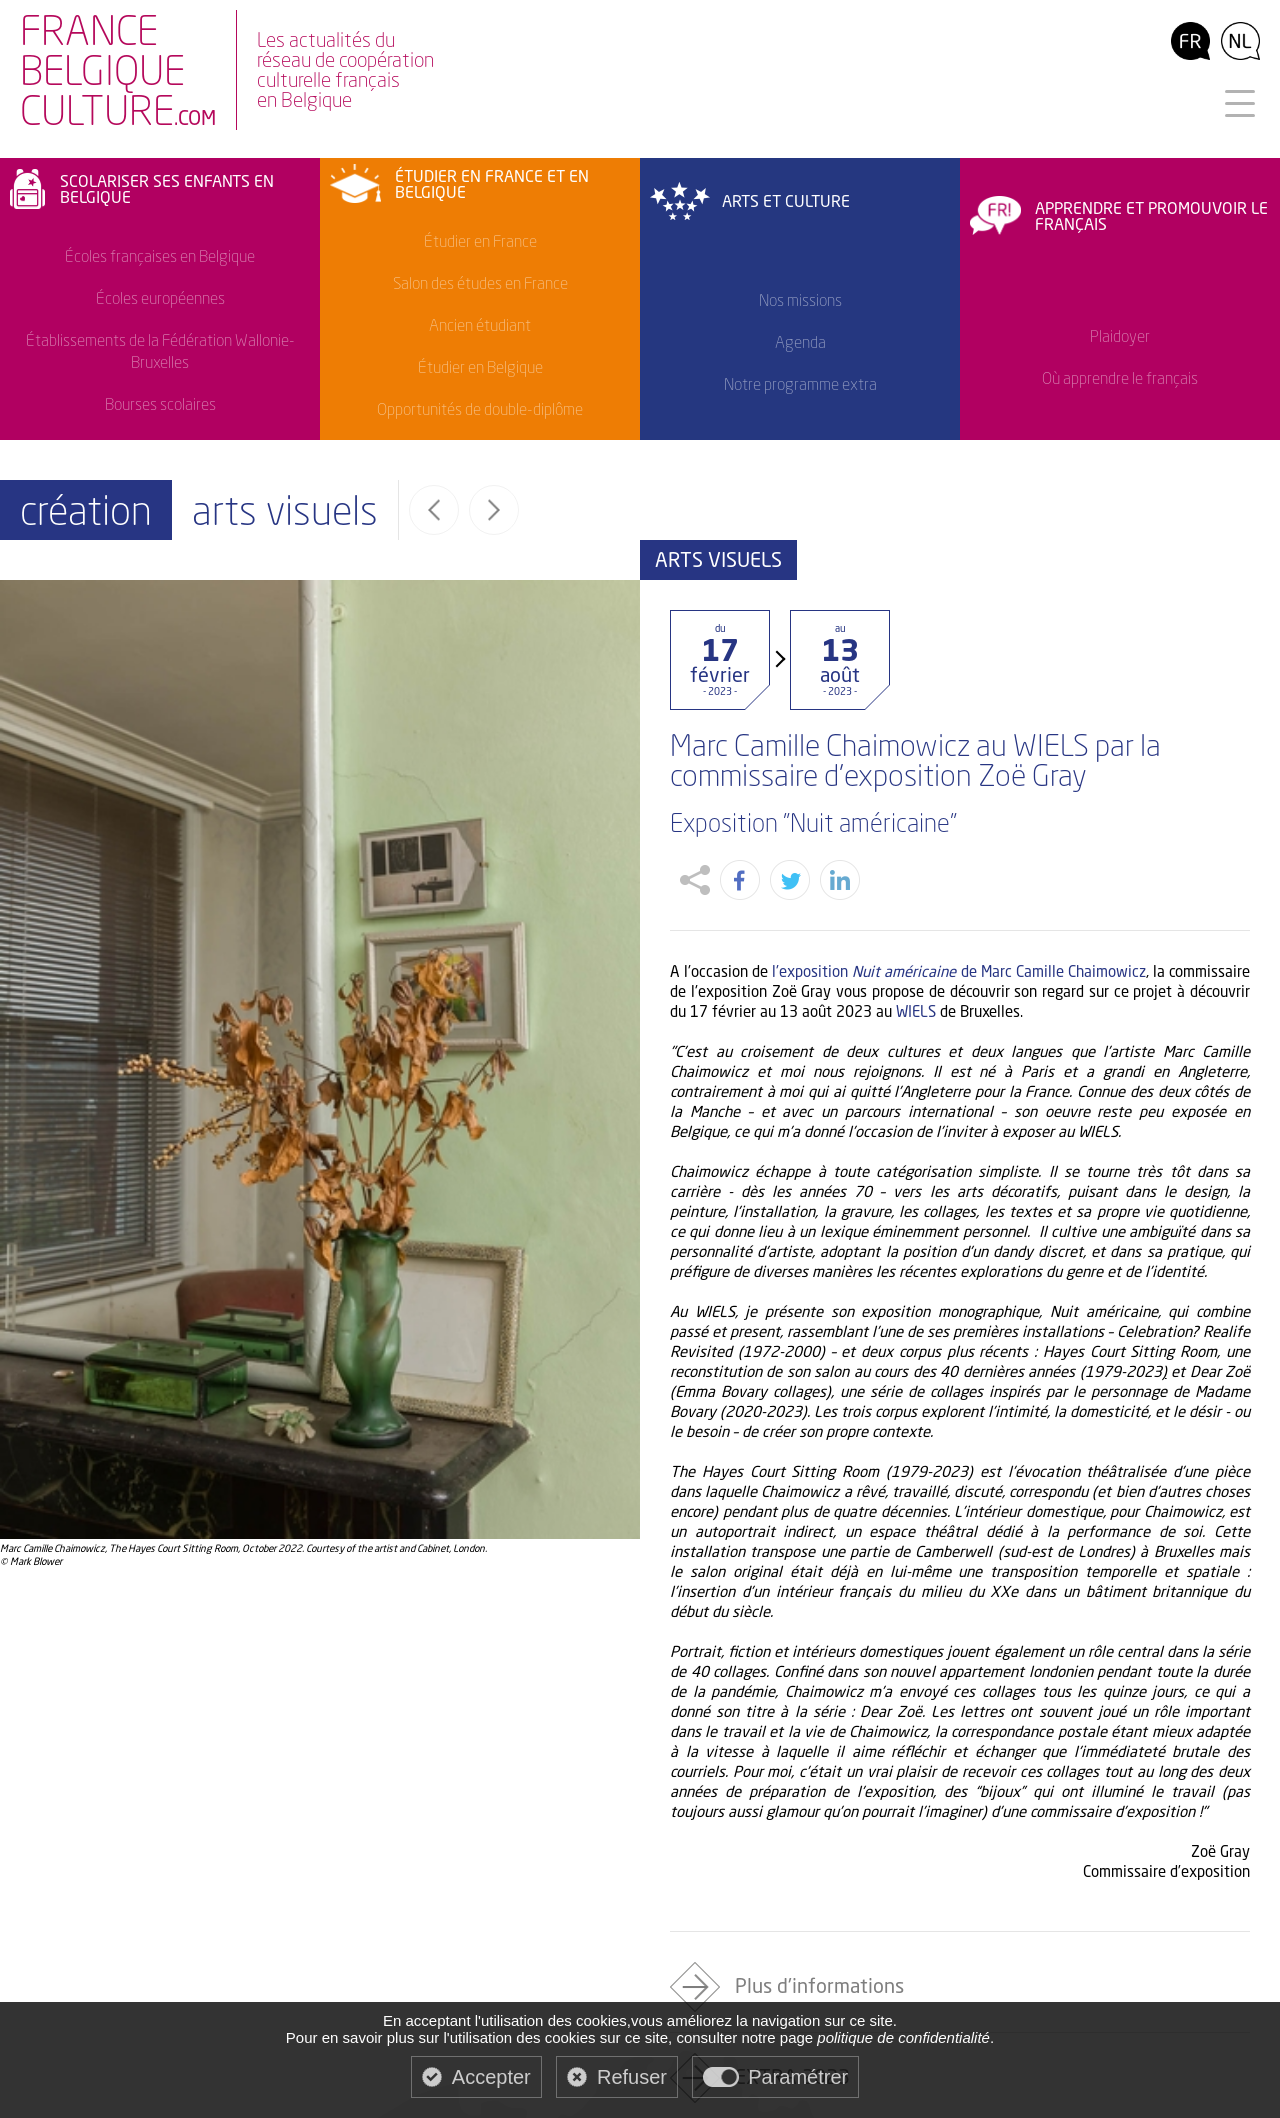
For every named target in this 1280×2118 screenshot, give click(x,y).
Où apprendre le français (1120, 378)
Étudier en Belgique (480, 367)
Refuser (632, 2077)
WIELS (916, 963)
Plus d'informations (819, 1937)
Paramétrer (798, 2077)
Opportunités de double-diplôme (480, 409)
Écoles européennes (160, 298)
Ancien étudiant (480, 325)
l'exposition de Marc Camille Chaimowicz (959, 923)
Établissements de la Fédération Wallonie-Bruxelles (160, 351)
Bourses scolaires (160, 404)
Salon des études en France (480, 283)
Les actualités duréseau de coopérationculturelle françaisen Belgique (345, 69)
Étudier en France (480, 241)
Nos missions (800, 300)
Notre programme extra (800, 384)
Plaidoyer (1120, 336)
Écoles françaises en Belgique (160, 256)
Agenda (800, 342)
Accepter (491, 2077)
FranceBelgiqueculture (118, 73)
